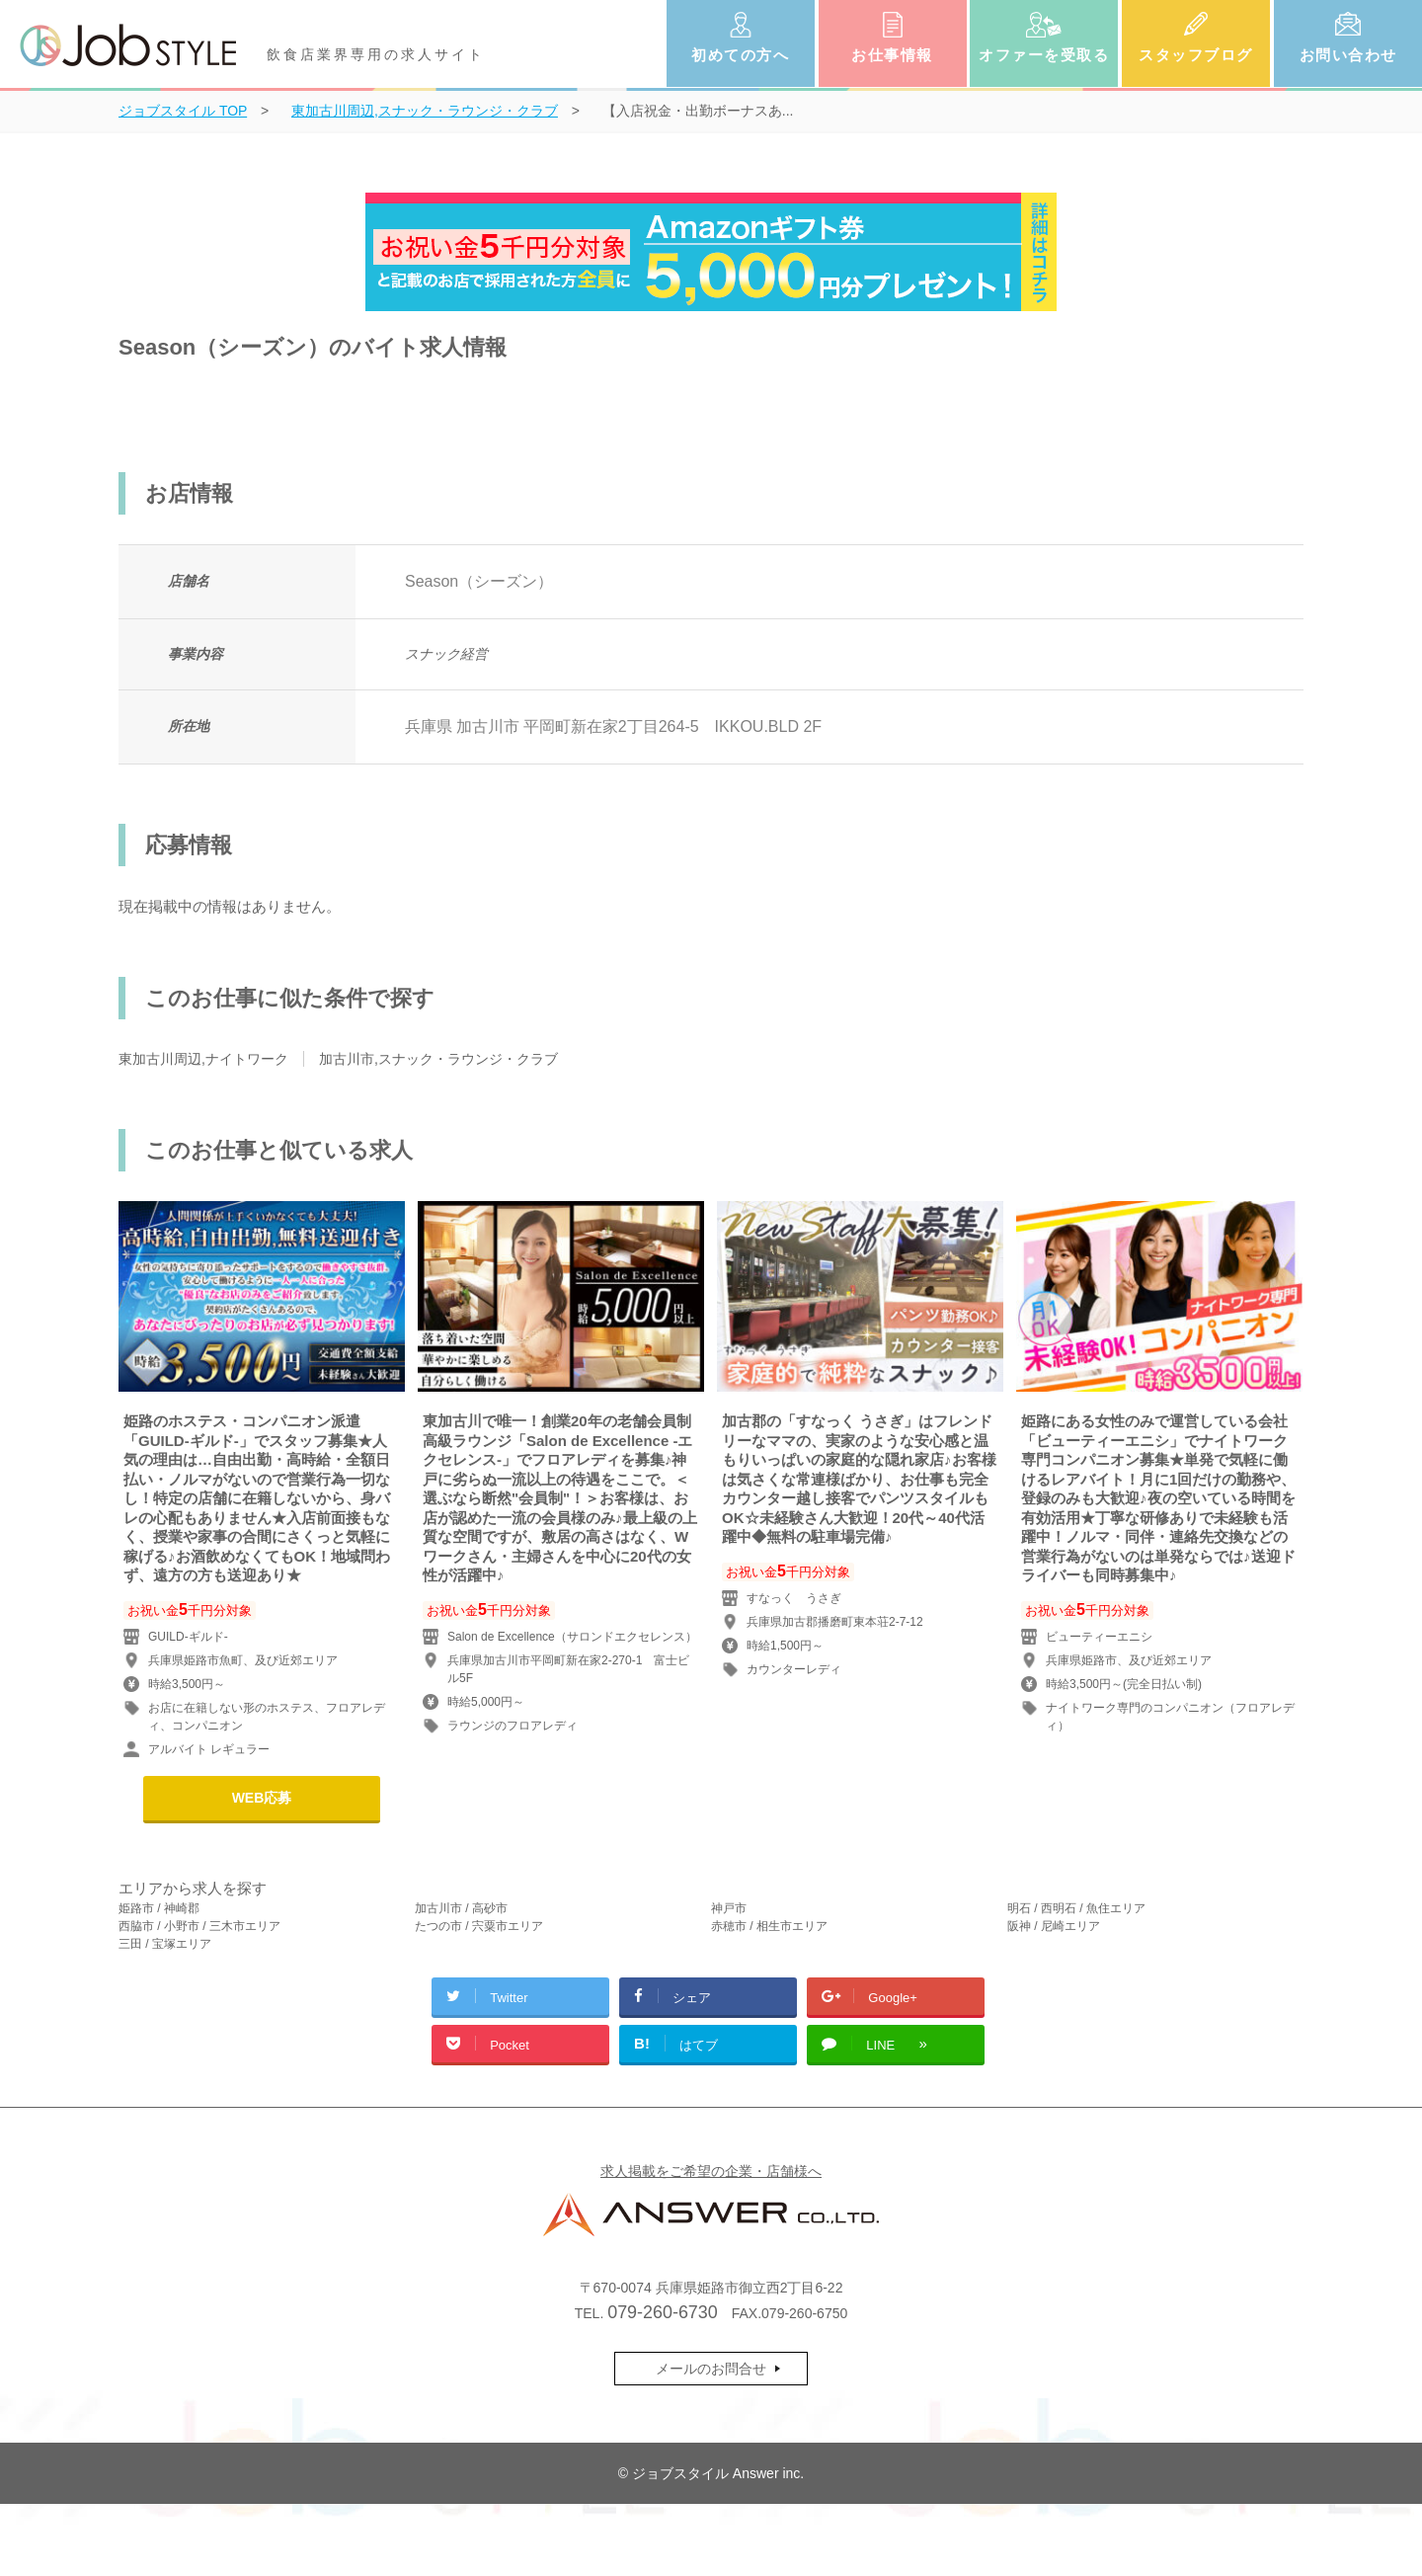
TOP (182, 111)
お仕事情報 (892, 54)
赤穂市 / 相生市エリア (769, 1926)
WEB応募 (262, 1798)
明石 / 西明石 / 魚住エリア (1076, 1908)
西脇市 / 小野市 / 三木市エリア (199, 1926)
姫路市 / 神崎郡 (158, 1908)
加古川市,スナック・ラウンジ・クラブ (438, 1059)
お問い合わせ (1348, 54)
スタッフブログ (1196, 54)
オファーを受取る (1044, 54)
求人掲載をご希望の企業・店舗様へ (711, 2171)
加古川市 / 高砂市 (461, 1908)
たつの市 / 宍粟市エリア (479, 1926)
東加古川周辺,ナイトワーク (203, 1059)
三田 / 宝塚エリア (164, 1944)
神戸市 (729, 1908)
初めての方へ (740, 54)
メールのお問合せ (711, 2368)
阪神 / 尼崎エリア (1053, 1926)
